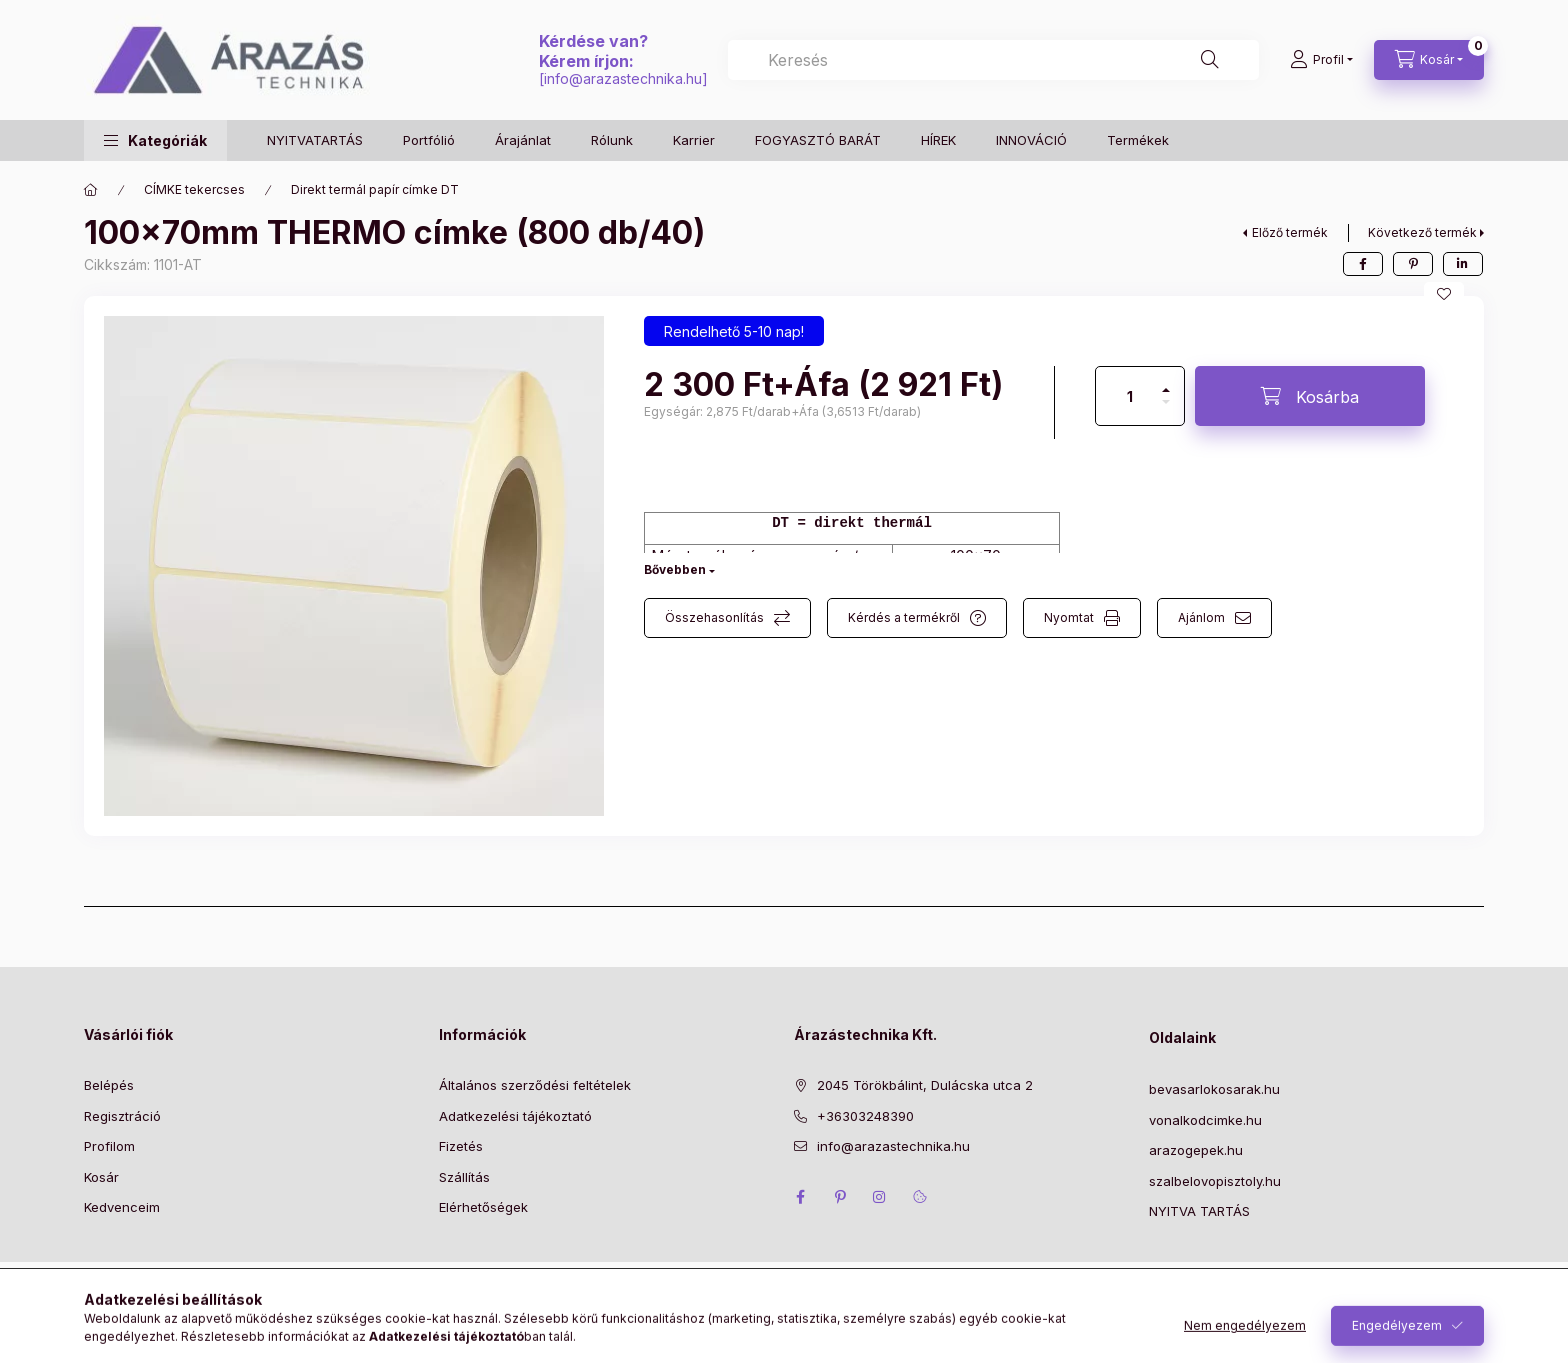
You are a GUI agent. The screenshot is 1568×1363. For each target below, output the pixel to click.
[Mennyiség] (1130, 396)
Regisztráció (122, 1116)
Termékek (1138, 140)
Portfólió (429, 140)
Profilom (109, 1146)
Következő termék (1422, 232)
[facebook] (1363, 264)
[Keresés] (1210, 60)
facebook (800, 1197)
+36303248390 (865, 1116)
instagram (880, 1197)
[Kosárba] (1310, 396)
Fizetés (461, 1146)
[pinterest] (1413, 264)
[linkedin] (1463, 264)
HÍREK (938, 140)
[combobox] (993, 60)
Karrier (694, 140)
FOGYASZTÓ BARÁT (818, 140)
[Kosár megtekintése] (1429, 60)
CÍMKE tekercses (194, 189)
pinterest (840, 1197)
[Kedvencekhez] (1444, 294)
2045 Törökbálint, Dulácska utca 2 (925, 1085)
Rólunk (612, 140)
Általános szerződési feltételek (535, 1085)
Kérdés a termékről (904, 617)
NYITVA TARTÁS (1199, 1211)
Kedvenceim (122, 1207)
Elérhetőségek (483, 1207)
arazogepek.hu (1196, 1150)
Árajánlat (523, 140)
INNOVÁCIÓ (1031, 140)
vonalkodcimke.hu (1205, 1120)
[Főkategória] (91, 190)
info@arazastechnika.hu (623, 78)
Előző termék (1290, 232)
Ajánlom (1201, 617)
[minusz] (1166, 410)
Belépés (109, 1085)
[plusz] (1166, 381)
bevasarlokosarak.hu (1214, 1089)
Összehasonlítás (714, 617)
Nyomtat (1069, 617)
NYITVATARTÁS (315, 140)
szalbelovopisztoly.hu (1215, 1181)
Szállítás (464, 1177)
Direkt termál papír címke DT (375, 189)
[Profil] (1321, 60)
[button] (155, 140)
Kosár (101, 1177)
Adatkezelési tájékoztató (515, 1116)
